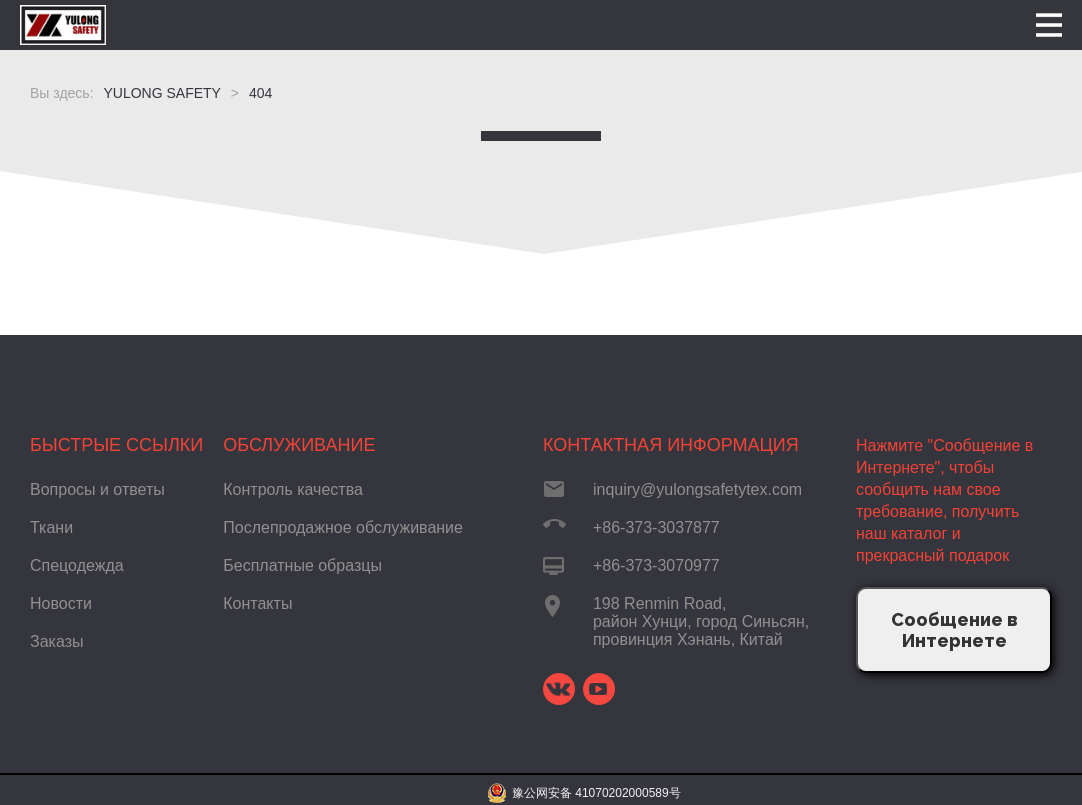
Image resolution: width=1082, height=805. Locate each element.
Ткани (51, 527)
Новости (61, 603)
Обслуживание (299, 445)
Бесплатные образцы (302, 565)
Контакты (257, 603)
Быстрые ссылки (116, 445)
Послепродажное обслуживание (343, 527)
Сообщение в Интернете (954, 630)
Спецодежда (77, 565)
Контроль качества (293, 489)
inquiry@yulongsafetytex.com (697, 489)
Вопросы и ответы (97, 489)
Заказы (56, 641)
